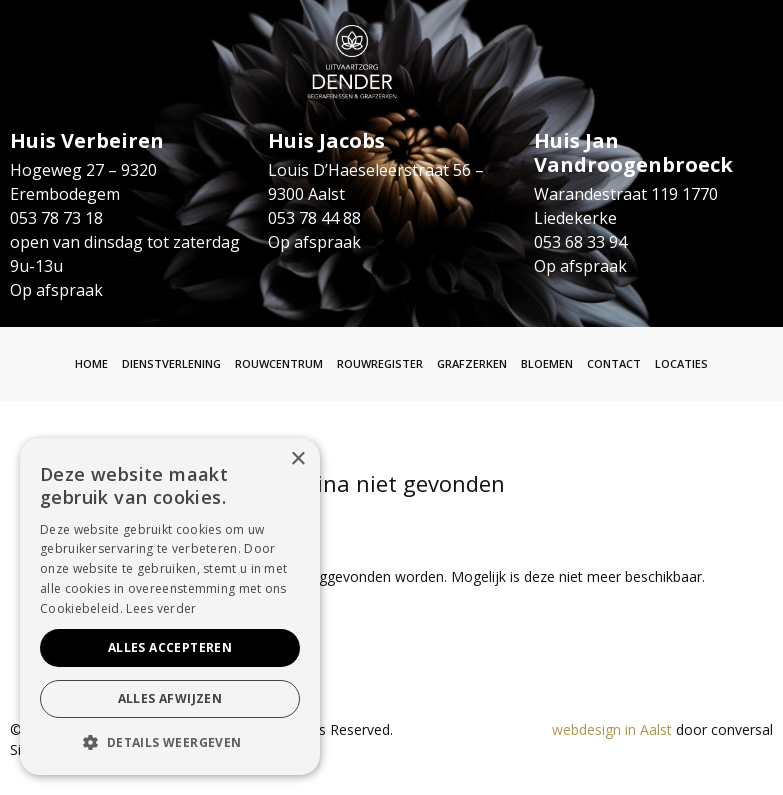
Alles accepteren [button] (170, 647)
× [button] (297, 459)
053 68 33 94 (580, 242)
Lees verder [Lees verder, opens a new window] (161, 608)
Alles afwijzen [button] (170, 698)
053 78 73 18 (56, 218)
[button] (170, 743)
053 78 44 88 (314, 218)
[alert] (170, 606)
